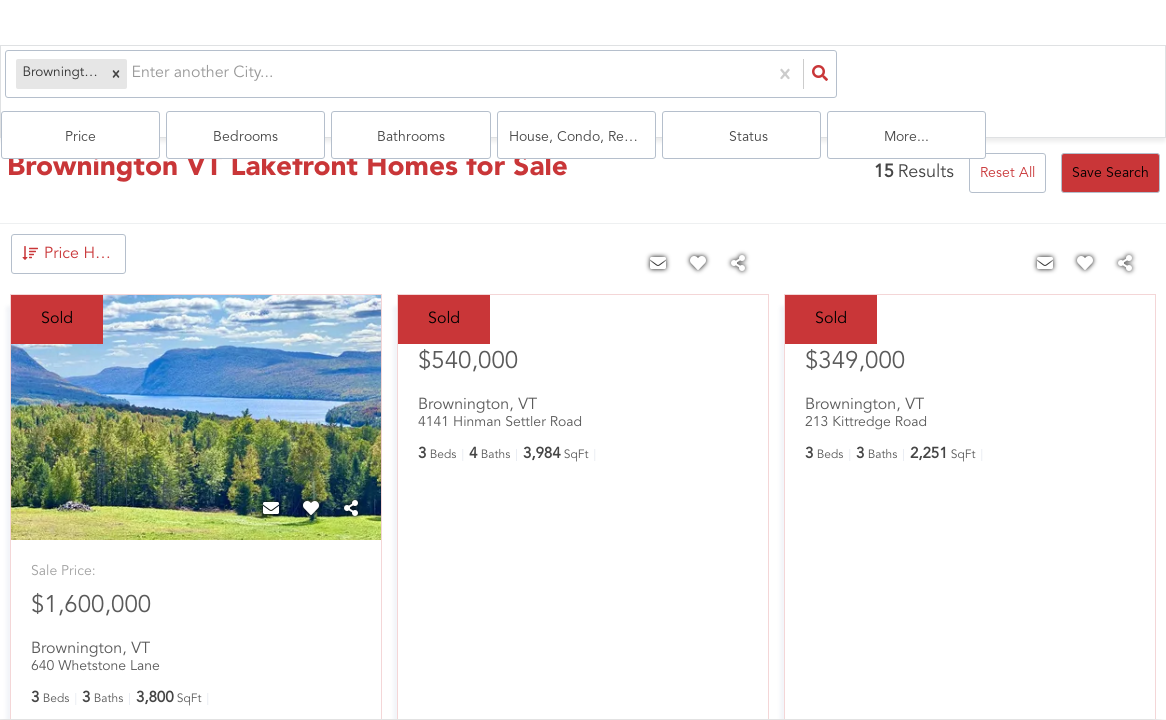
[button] (99, 80)
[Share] (351, 484)
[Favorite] (311, 484)
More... (1096, 81)
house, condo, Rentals (848, 81)
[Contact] (271, 484)
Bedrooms (587, 81)
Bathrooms (715, 81)
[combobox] (116, 80)
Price (460, 81)
